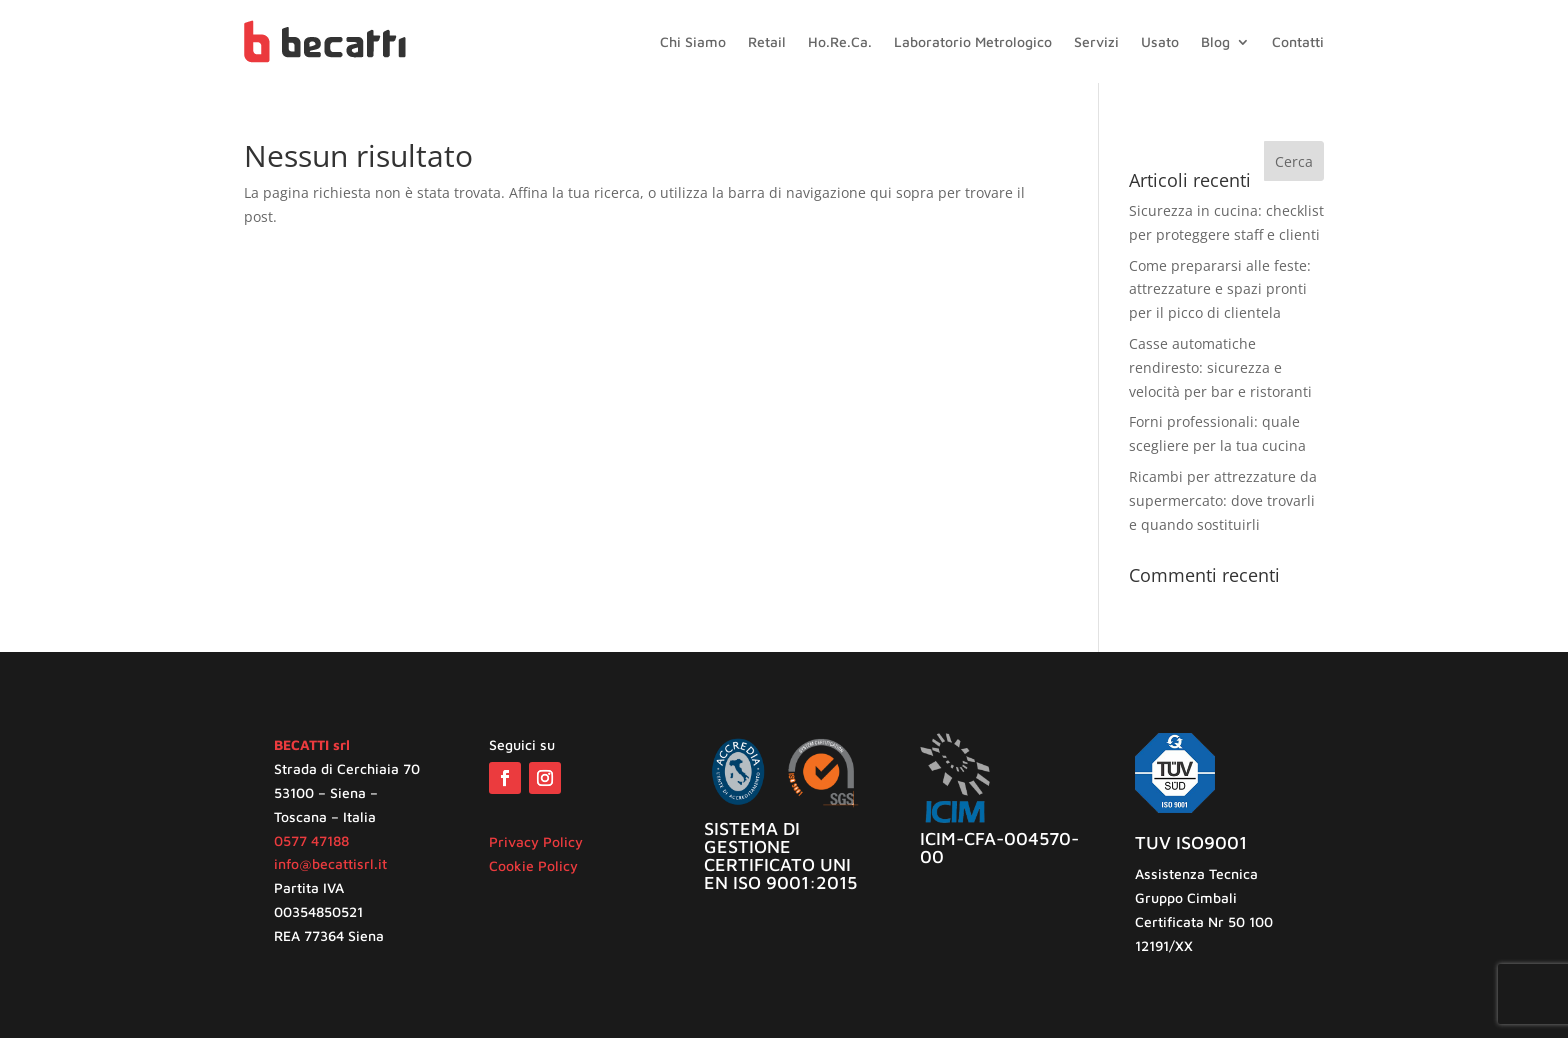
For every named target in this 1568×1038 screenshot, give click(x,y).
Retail (767, 42)
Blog (1215, 42)
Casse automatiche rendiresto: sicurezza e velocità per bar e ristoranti (1220, 367)
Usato (1160, 42)
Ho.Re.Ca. (840, 42)
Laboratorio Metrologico (973, 42)
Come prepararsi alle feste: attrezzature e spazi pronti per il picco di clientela (1220, 289)
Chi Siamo (693, 42)
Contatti (1298, 42)
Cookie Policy (533, 865)
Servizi (1096, 42)
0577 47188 (311, 840)
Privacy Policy (536, 841)
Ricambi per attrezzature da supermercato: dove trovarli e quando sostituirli (1223, 500)
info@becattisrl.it (330, 863)
